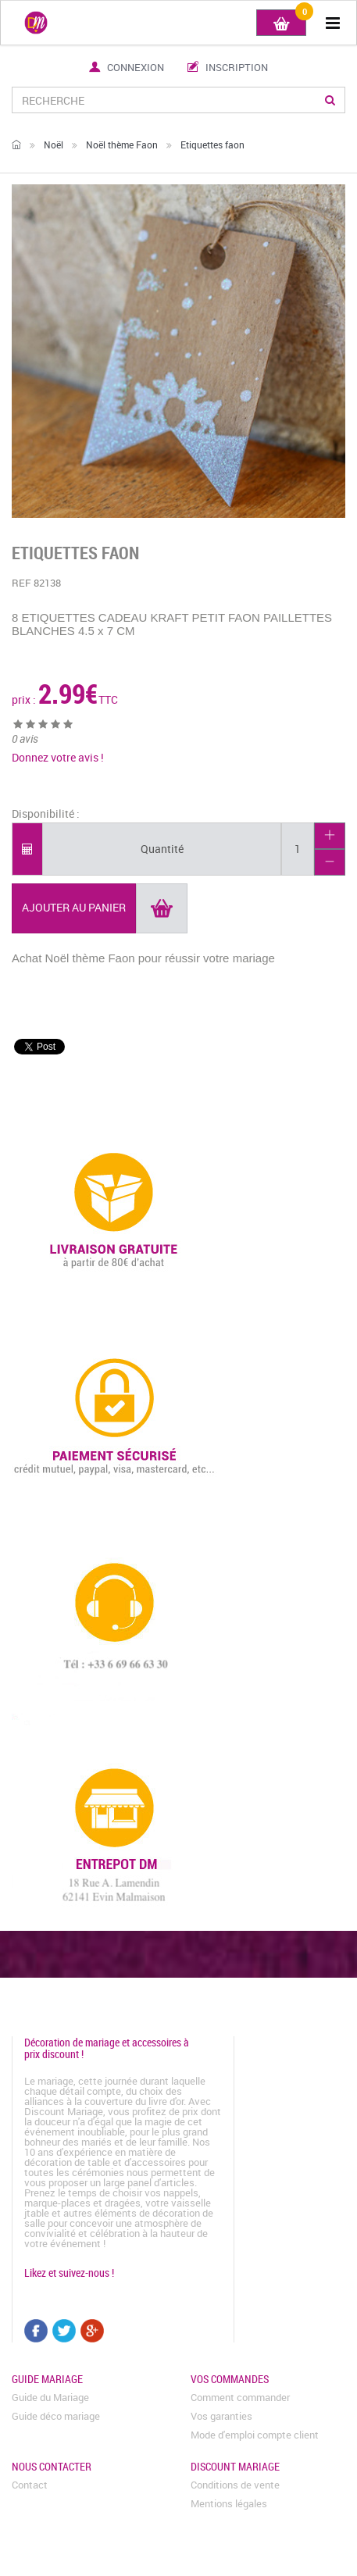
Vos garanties (221, 2416)
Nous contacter (51, 2466)
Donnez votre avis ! (58, 757)
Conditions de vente (235, 2485)
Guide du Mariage (50, 2397)
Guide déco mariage (56, 2416)
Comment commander (240, 2397)
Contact (30, 2485)
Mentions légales (229, 2503)
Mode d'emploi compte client (255, 2435)
